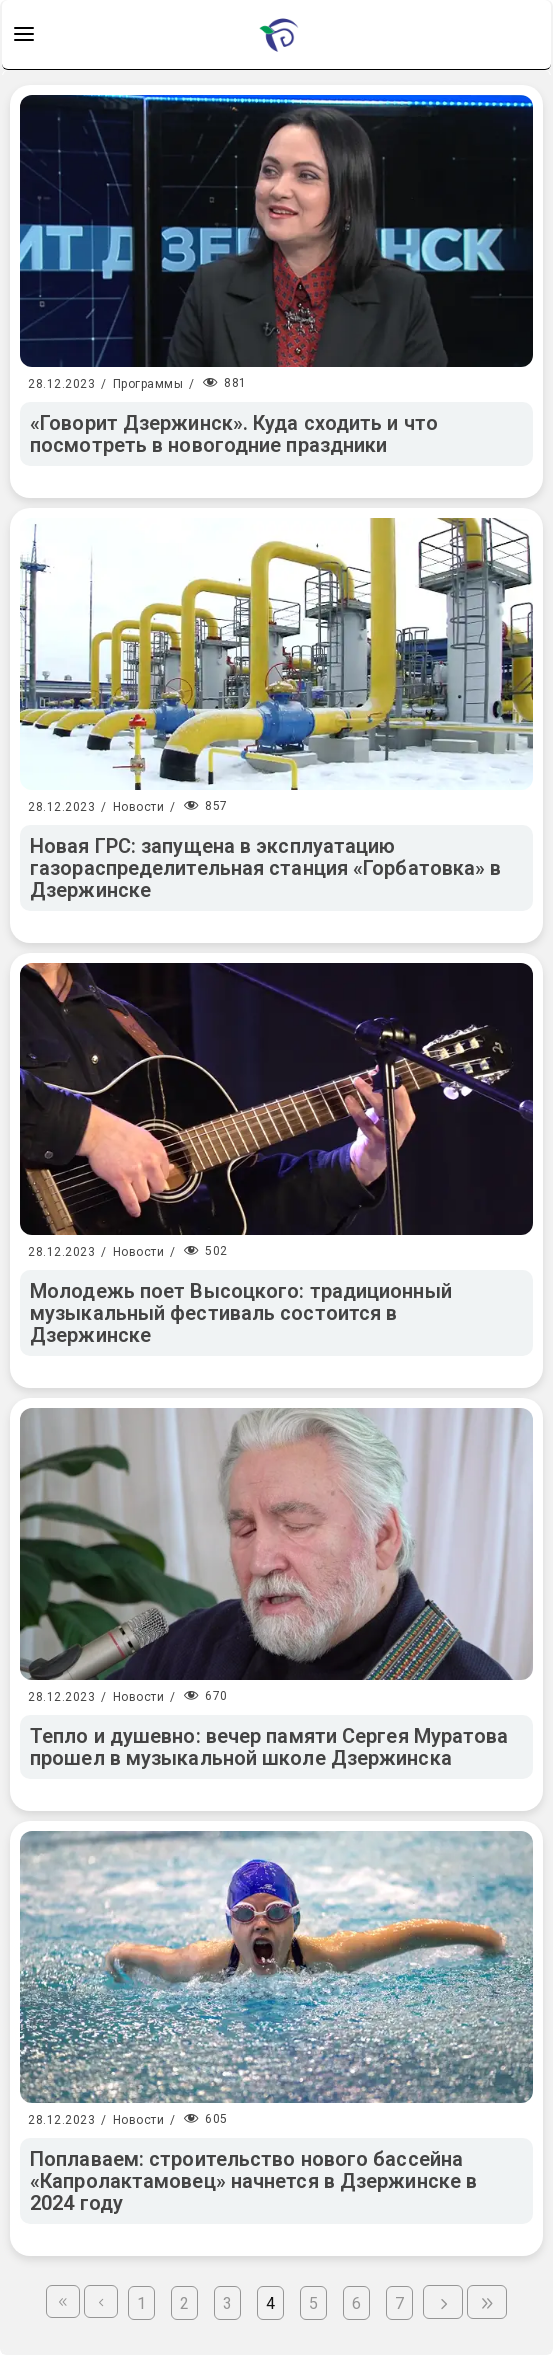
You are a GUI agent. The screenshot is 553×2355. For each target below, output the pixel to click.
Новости (139, 807)
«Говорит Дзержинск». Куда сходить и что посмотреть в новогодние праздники (234, 434)
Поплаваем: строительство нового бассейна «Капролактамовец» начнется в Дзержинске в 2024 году (253, 2181)
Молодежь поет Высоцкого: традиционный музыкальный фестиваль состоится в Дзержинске (241, 1313)
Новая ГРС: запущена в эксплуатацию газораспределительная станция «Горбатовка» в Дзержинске (265, 868)
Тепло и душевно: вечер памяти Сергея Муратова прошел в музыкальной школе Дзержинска (269, 1747)
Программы (148, 384)
